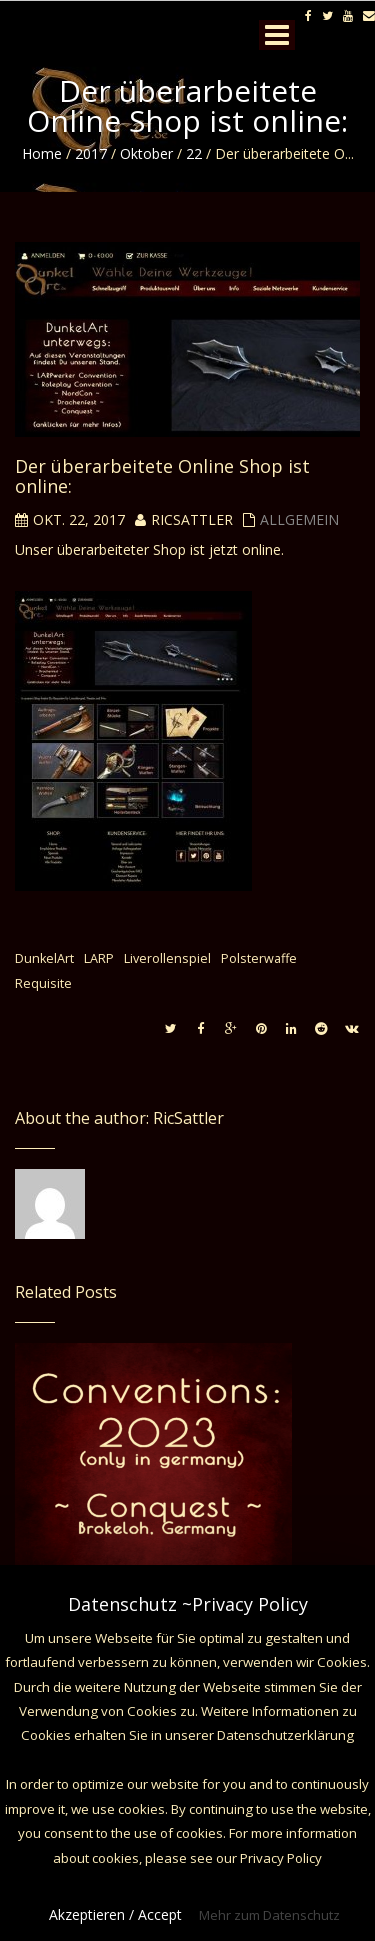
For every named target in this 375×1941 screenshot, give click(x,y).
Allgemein (299, 519)
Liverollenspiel (167, 958)
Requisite (43, 983)
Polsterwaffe (259, 958)
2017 (91, 153)
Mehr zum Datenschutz (269, 1915)
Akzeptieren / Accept (115, 1914)
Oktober (146, 153)
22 (194, 153)
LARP (99, 958)
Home (42, 153)
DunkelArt (44, 958)
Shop (169, 549)
